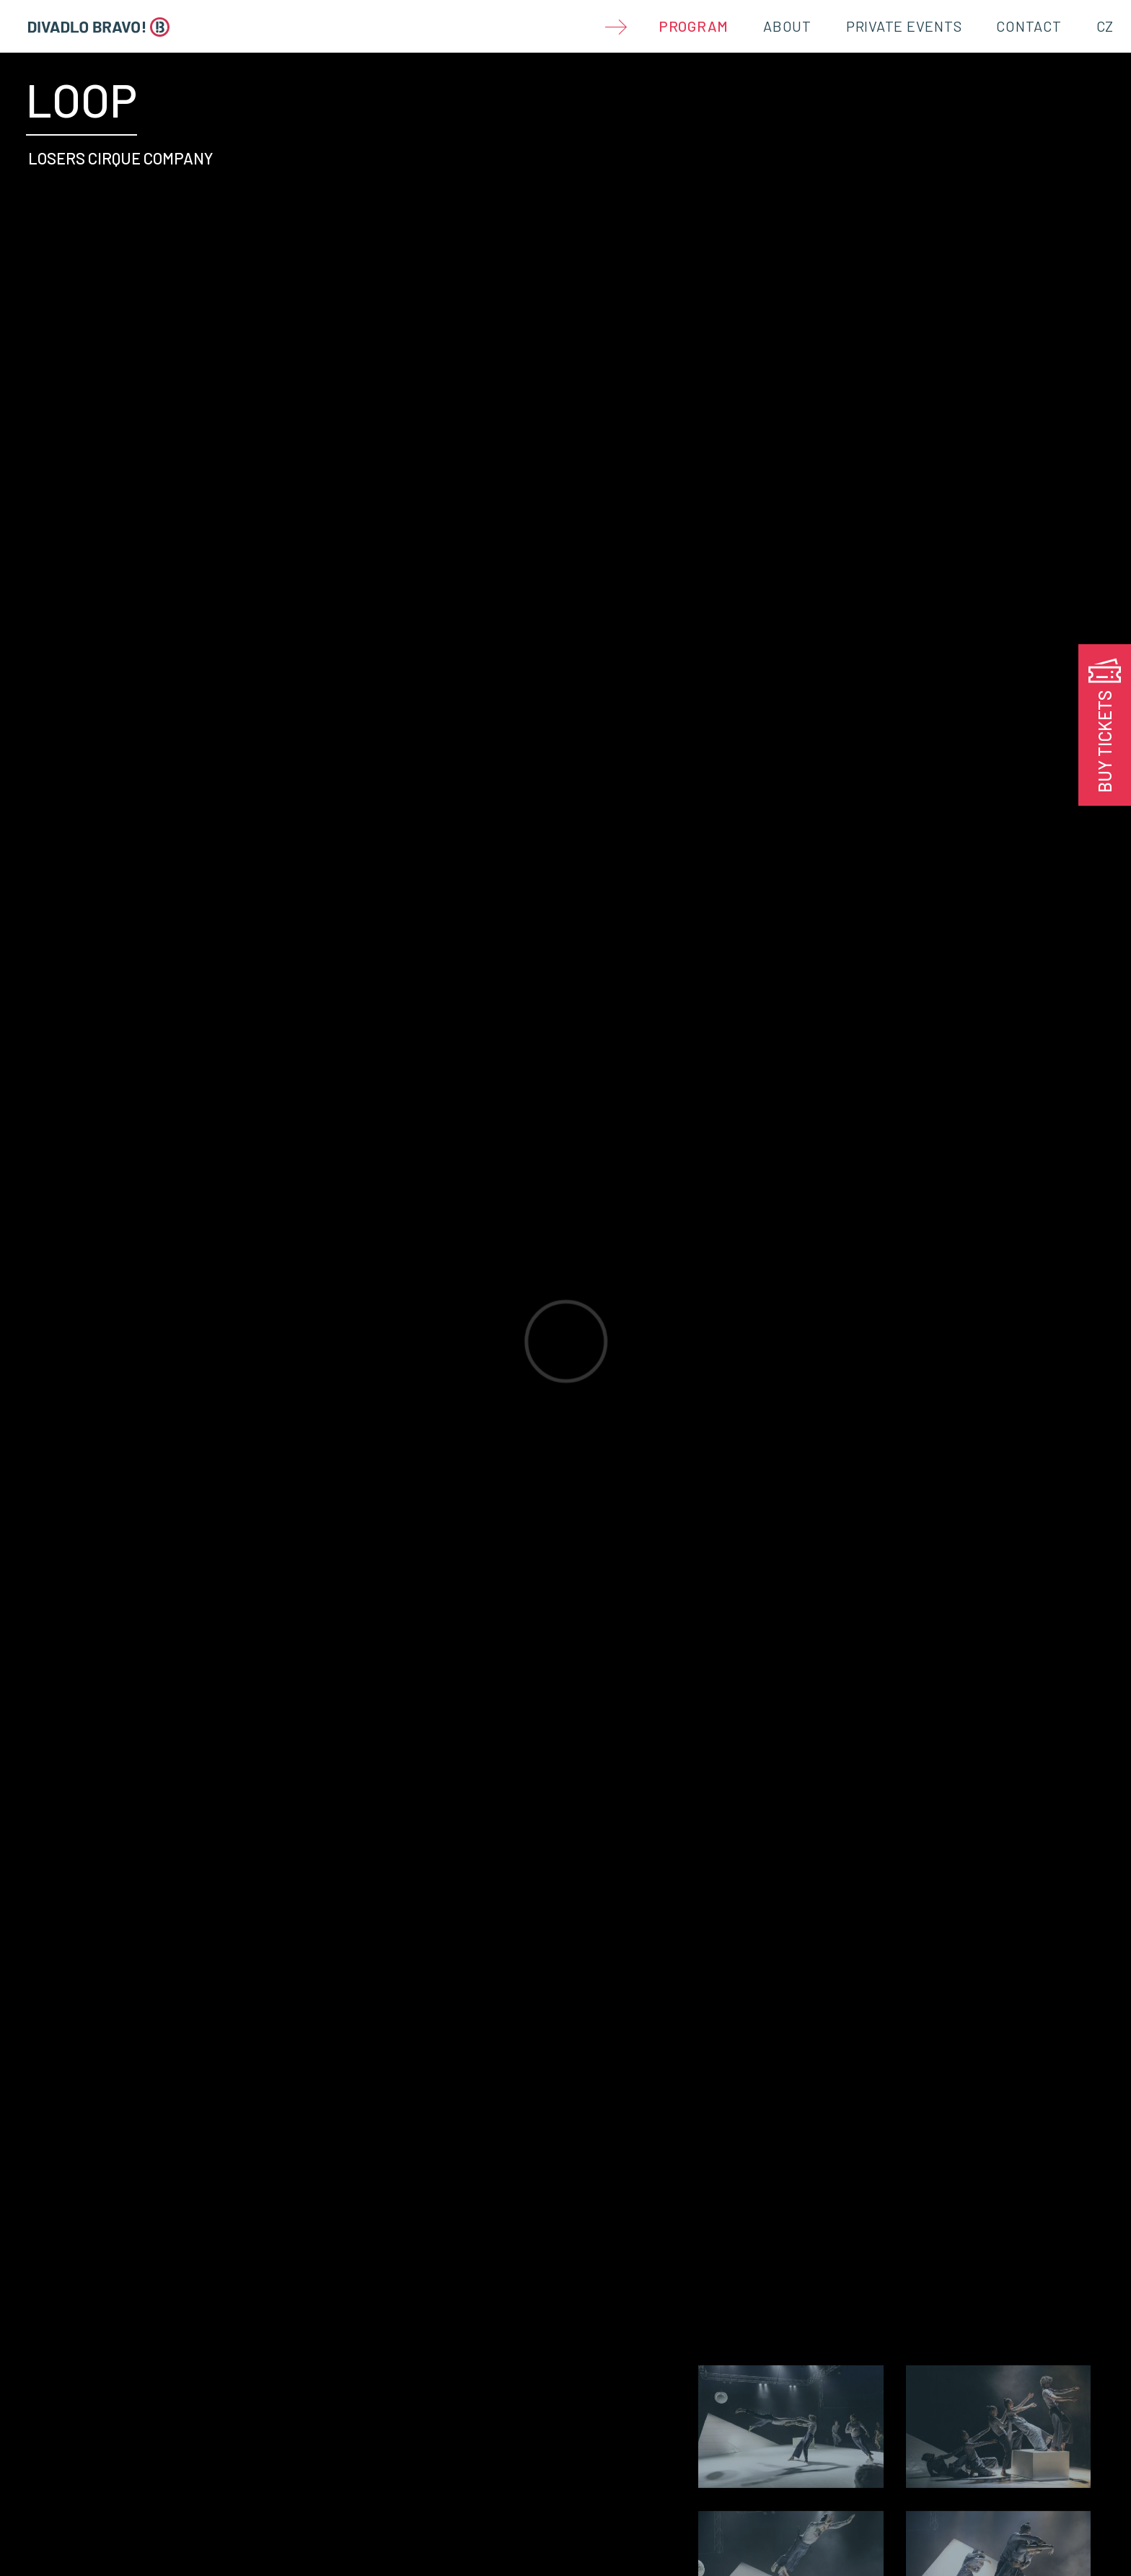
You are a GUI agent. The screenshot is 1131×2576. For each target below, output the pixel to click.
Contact (1028, 26)
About (787, 26)
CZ (1105, 26)
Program (694, 26)
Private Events (904, 26)
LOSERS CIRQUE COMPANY (121, 158)
